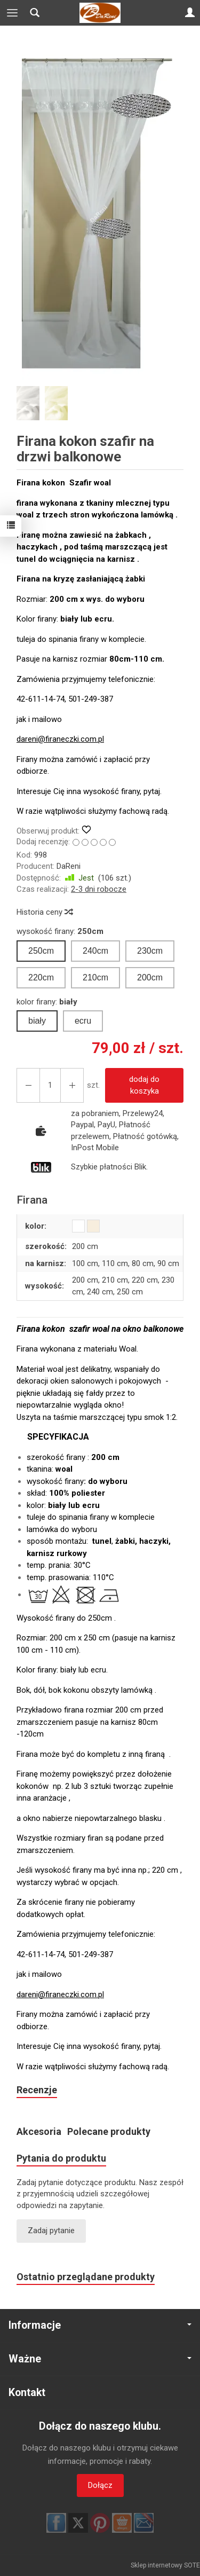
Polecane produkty (108, 2131)
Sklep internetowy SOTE (165, 2565)
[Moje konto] (190, 13)
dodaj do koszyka (144, 1084)
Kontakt (27, 2392)
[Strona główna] (100, 13)
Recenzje (37, 2089)
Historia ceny (44, 912)
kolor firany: (47, 1002)
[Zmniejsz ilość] (72, 1085)
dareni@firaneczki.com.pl (60, 739)
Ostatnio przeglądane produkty (86, 2276)
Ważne (100, 2359)
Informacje (100, 2325)
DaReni (69, 866)
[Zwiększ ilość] (28, 1085)
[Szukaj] (35, 13)
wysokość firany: (60, 931)
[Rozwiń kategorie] (12, 13)
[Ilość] (50, 1085)
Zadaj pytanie (51, 2230)
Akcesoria (39, 2131)
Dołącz (100, 2485)
